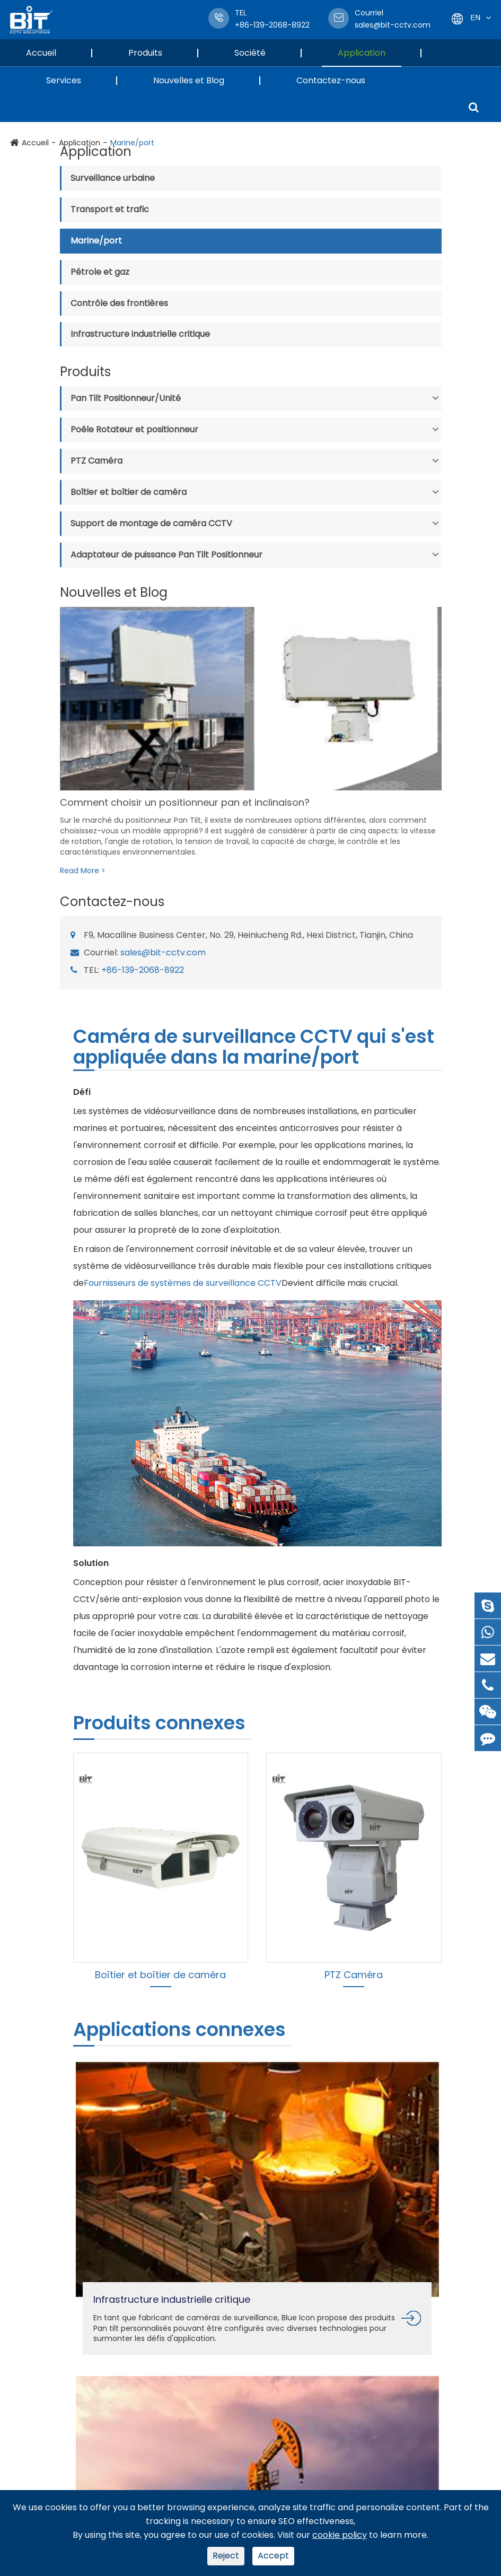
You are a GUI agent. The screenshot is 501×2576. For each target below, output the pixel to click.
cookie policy (339, 2535)
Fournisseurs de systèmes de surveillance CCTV (183, 1283)
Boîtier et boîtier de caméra (129, 492)
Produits (153, 53)
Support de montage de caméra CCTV (151, 523)
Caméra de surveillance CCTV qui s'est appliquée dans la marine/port (253, 1048)
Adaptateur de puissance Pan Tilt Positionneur (166, 555)
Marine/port (96, 240)
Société (258, 53)
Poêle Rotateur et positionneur (134, 429)
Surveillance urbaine (113, 178)
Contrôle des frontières (119, 303)
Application (369, 53)
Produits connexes (159, 1723)
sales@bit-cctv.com (392, 18)
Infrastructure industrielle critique (140, 334)
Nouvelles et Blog (196, 80)
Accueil (49, 53)
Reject (226, 2555)
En (475, 17)
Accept (273, 2555)
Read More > (83, 870)
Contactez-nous (330, 80)
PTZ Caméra (96, 461)
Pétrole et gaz (100, 272)
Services (71, 80)
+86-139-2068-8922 (142, 970)
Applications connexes (179, 2029)
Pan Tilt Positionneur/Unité (126, 398)
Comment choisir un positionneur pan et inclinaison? (185, 802)
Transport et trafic (110, 209)
